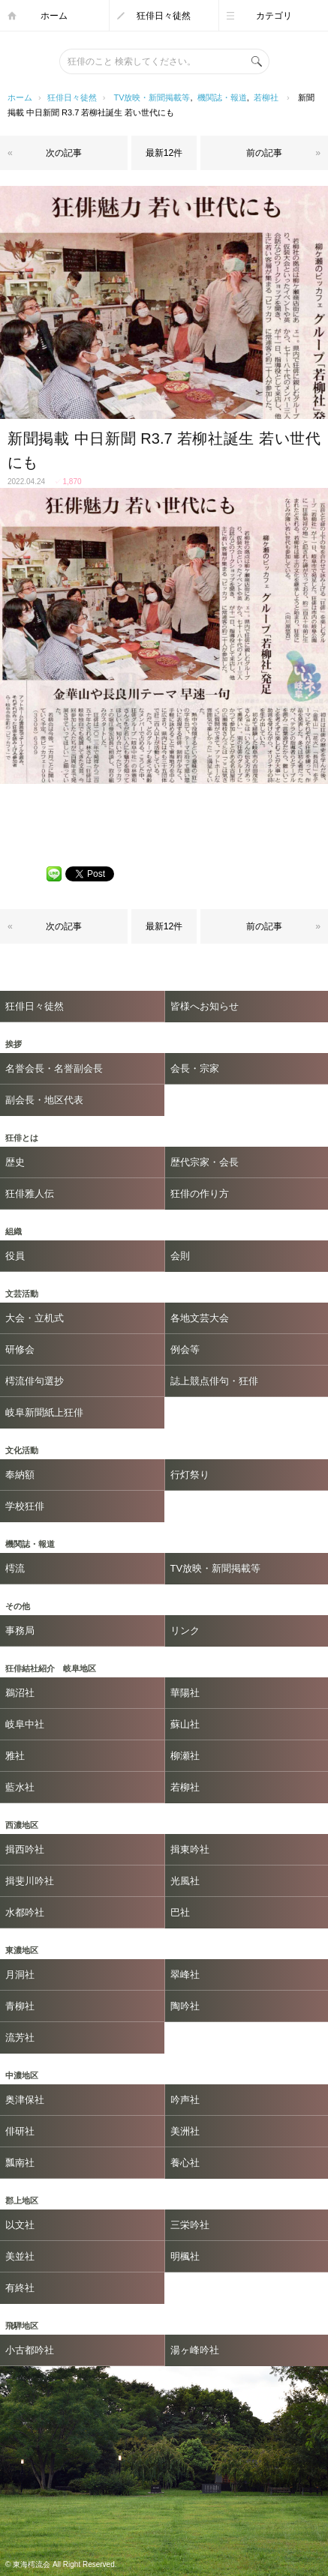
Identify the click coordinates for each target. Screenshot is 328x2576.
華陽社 (185, 1692)
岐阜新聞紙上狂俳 (44, 1412)
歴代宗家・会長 (204, 1162)
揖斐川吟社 (29, 1880)
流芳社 (20, 2037)
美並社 (20, 2256)
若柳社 (266, 97)
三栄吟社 (189, 2224)
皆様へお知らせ (204, 1006)
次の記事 (64, 153)
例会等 (185, 1349)
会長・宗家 (194, 1068)
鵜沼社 (20, 1692)
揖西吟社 (24, 1849)
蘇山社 (185, 1724)
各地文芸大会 (199, 1318)
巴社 (180, 1912)
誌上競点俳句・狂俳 (214, 1381)
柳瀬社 (185, 1755)
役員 (15, 1255)
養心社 (185, 2162)
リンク (185, 1630)
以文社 (20, 2224)
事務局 (20, 1630)
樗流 (15, 1568)
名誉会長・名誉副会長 (54, 1068)
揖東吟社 (189, 1849)
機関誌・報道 (222, 97)
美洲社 (185, 2131)
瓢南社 (20, 2162)
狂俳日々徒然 (164, 15)
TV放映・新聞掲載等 (151, 97)
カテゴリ (274, 15)
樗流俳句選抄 (34, 1381)
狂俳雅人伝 (29, 1193)
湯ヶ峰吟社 (194, 2350)
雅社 (15, 1755)
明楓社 (185, 2256)
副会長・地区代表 (44, 1099)
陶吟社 (185, 2006)
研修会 (20, 1349)
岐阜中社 (24, 1724)
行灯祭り (189, 1474)
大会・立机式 (34, 1318)
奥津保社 (24, 2099)
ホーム (54, 15)
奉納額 (20, 1474)
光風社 (185, 1880)
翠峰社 (185, 1974)
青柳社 (20, 2006)
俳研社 (20, 2131)
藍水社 (20, 1787)
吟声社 (185, 2099)
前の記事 (264, 153)
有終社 (20, 2287)
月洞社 (20, 1974)
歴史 (15, 1162)
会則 (180, 1255)
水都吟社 (24, 1912)
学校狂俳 (24, 1506)
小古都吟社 (29, 2350)
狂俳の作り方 (199, 1193)
